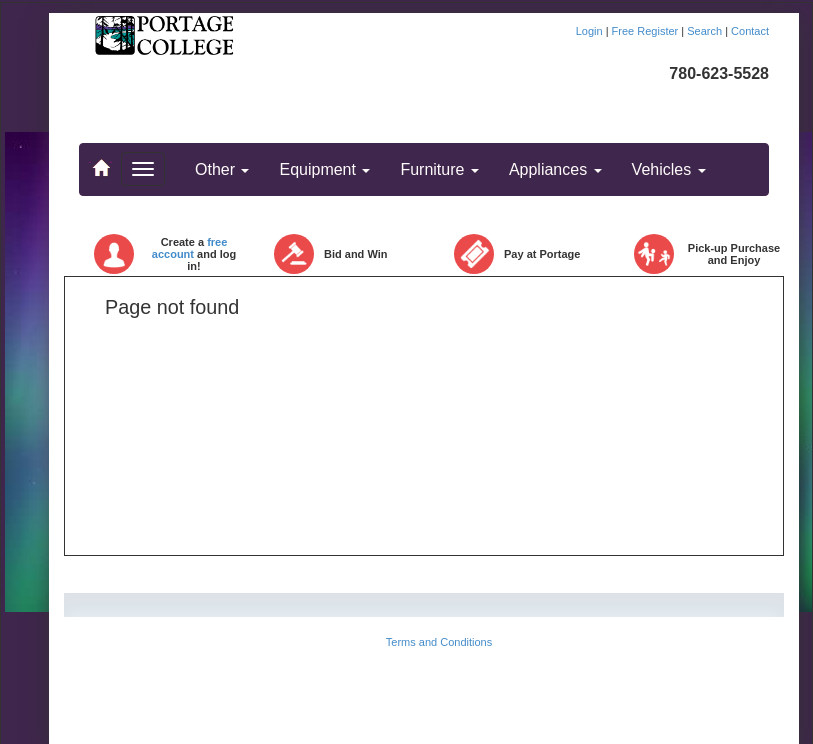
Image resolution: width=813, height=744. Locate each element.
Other (222, 169)
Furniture (439, 169)
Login (591, 31)
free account (190, 248)
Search (706, 31)
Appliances (555, 169)
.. (100, 159)
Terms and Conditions (439, 642)
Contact (750, 31)
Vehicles (669, 169)
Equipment (324, 169)
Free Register (647, 31)
